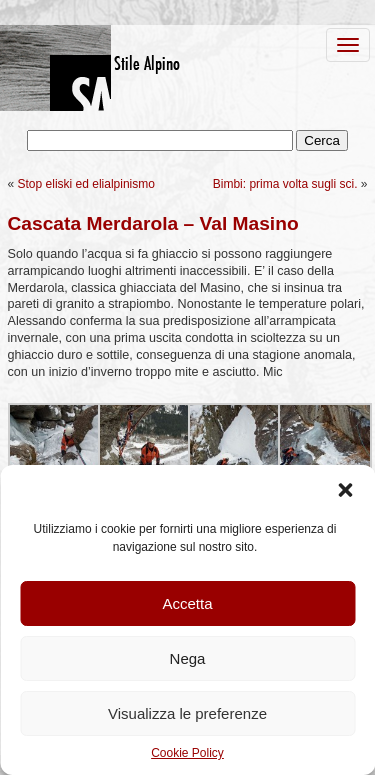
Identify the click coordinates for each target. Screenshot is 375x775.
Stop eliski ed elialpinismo (86, 184)
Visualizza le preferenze (187, 713)
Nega (188, 658)
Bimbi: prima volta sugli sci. (285, 184)
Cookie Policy (187, 753)
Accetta (187, 603)
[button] (345, 490)
